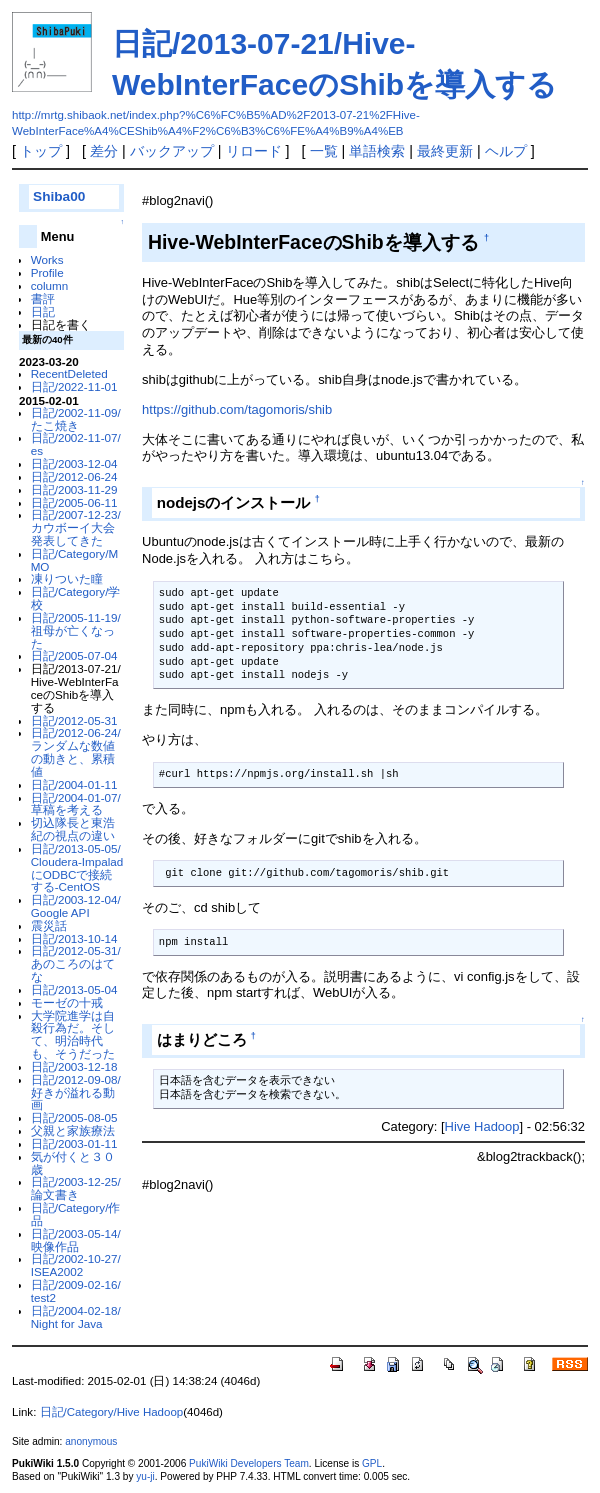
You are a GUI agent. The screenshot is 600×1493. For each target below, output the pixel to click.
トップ (41, 151)
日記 (43, 311)
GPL (372, 1463)
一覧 (324, 151)
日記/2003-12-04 (74, 463)
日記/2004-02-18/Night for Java (76, 1317)
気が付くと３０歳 (73, 1163)
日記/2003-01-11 (74, 1143)
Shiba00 (59, 196)
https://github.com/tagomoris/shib (237, 409)
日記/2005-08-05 (74, 1117)
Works (47, 259)
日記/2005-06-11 (74, 502)
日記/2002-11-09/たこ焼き (76, 419)
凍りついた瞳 (67, 578)
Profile (47, 272)
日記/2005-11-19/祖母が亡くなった (76, 630)
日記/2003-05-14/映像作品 (76, 1240)
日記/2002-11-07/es (76, 444)
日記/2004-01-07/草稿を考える (76, 804)
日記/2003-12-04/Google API (76, 906)
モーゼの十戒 (67, 1002)
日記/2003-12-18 (74, 1066)
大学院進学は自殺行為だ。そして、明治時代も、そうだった (73, 1034)
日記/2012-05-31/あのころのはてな (76, 963)
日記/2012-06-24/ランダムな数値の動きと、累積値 (76, 751)
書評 (43, 298)
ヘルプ (506, 151)
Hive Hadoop (482, 1126)
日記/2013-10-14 (74, 938)
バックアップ (172, 151)
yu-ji (145, 1476)
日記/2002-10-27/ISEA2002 (76, 1265)
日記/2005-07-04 (74, 655)
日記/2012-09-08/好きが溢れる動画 (76, 1092)
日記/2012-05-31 (74, 720)
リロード (254, 151)
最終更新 (445, 151)
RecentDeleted (69, 373)
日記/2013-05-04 (74, 989)
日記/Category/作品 (76, 1214)
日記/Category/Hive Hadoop (112, 1412)
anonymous (91, 1441)
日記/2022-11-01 (74, 386)
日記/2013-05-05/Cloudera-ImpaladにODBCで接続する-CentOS (77, 867)
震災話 (49, 925)
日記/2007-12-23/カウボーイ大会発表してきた (76, 527)
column (50, 285)
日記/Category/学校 (76, 598)
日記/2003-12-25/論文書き (76, 1188)
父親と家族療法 (73, 1130)
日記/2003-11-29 (74, 489)
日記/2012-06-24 (74, 476)
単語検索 (377, 151)
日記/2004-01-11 (74, 784)
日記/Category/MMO (74, 560)
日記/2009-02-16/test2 (76, 1291)
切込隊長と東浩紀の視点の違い (73, 829)
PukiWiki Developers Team (249, 1463)
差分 (104, 151)
